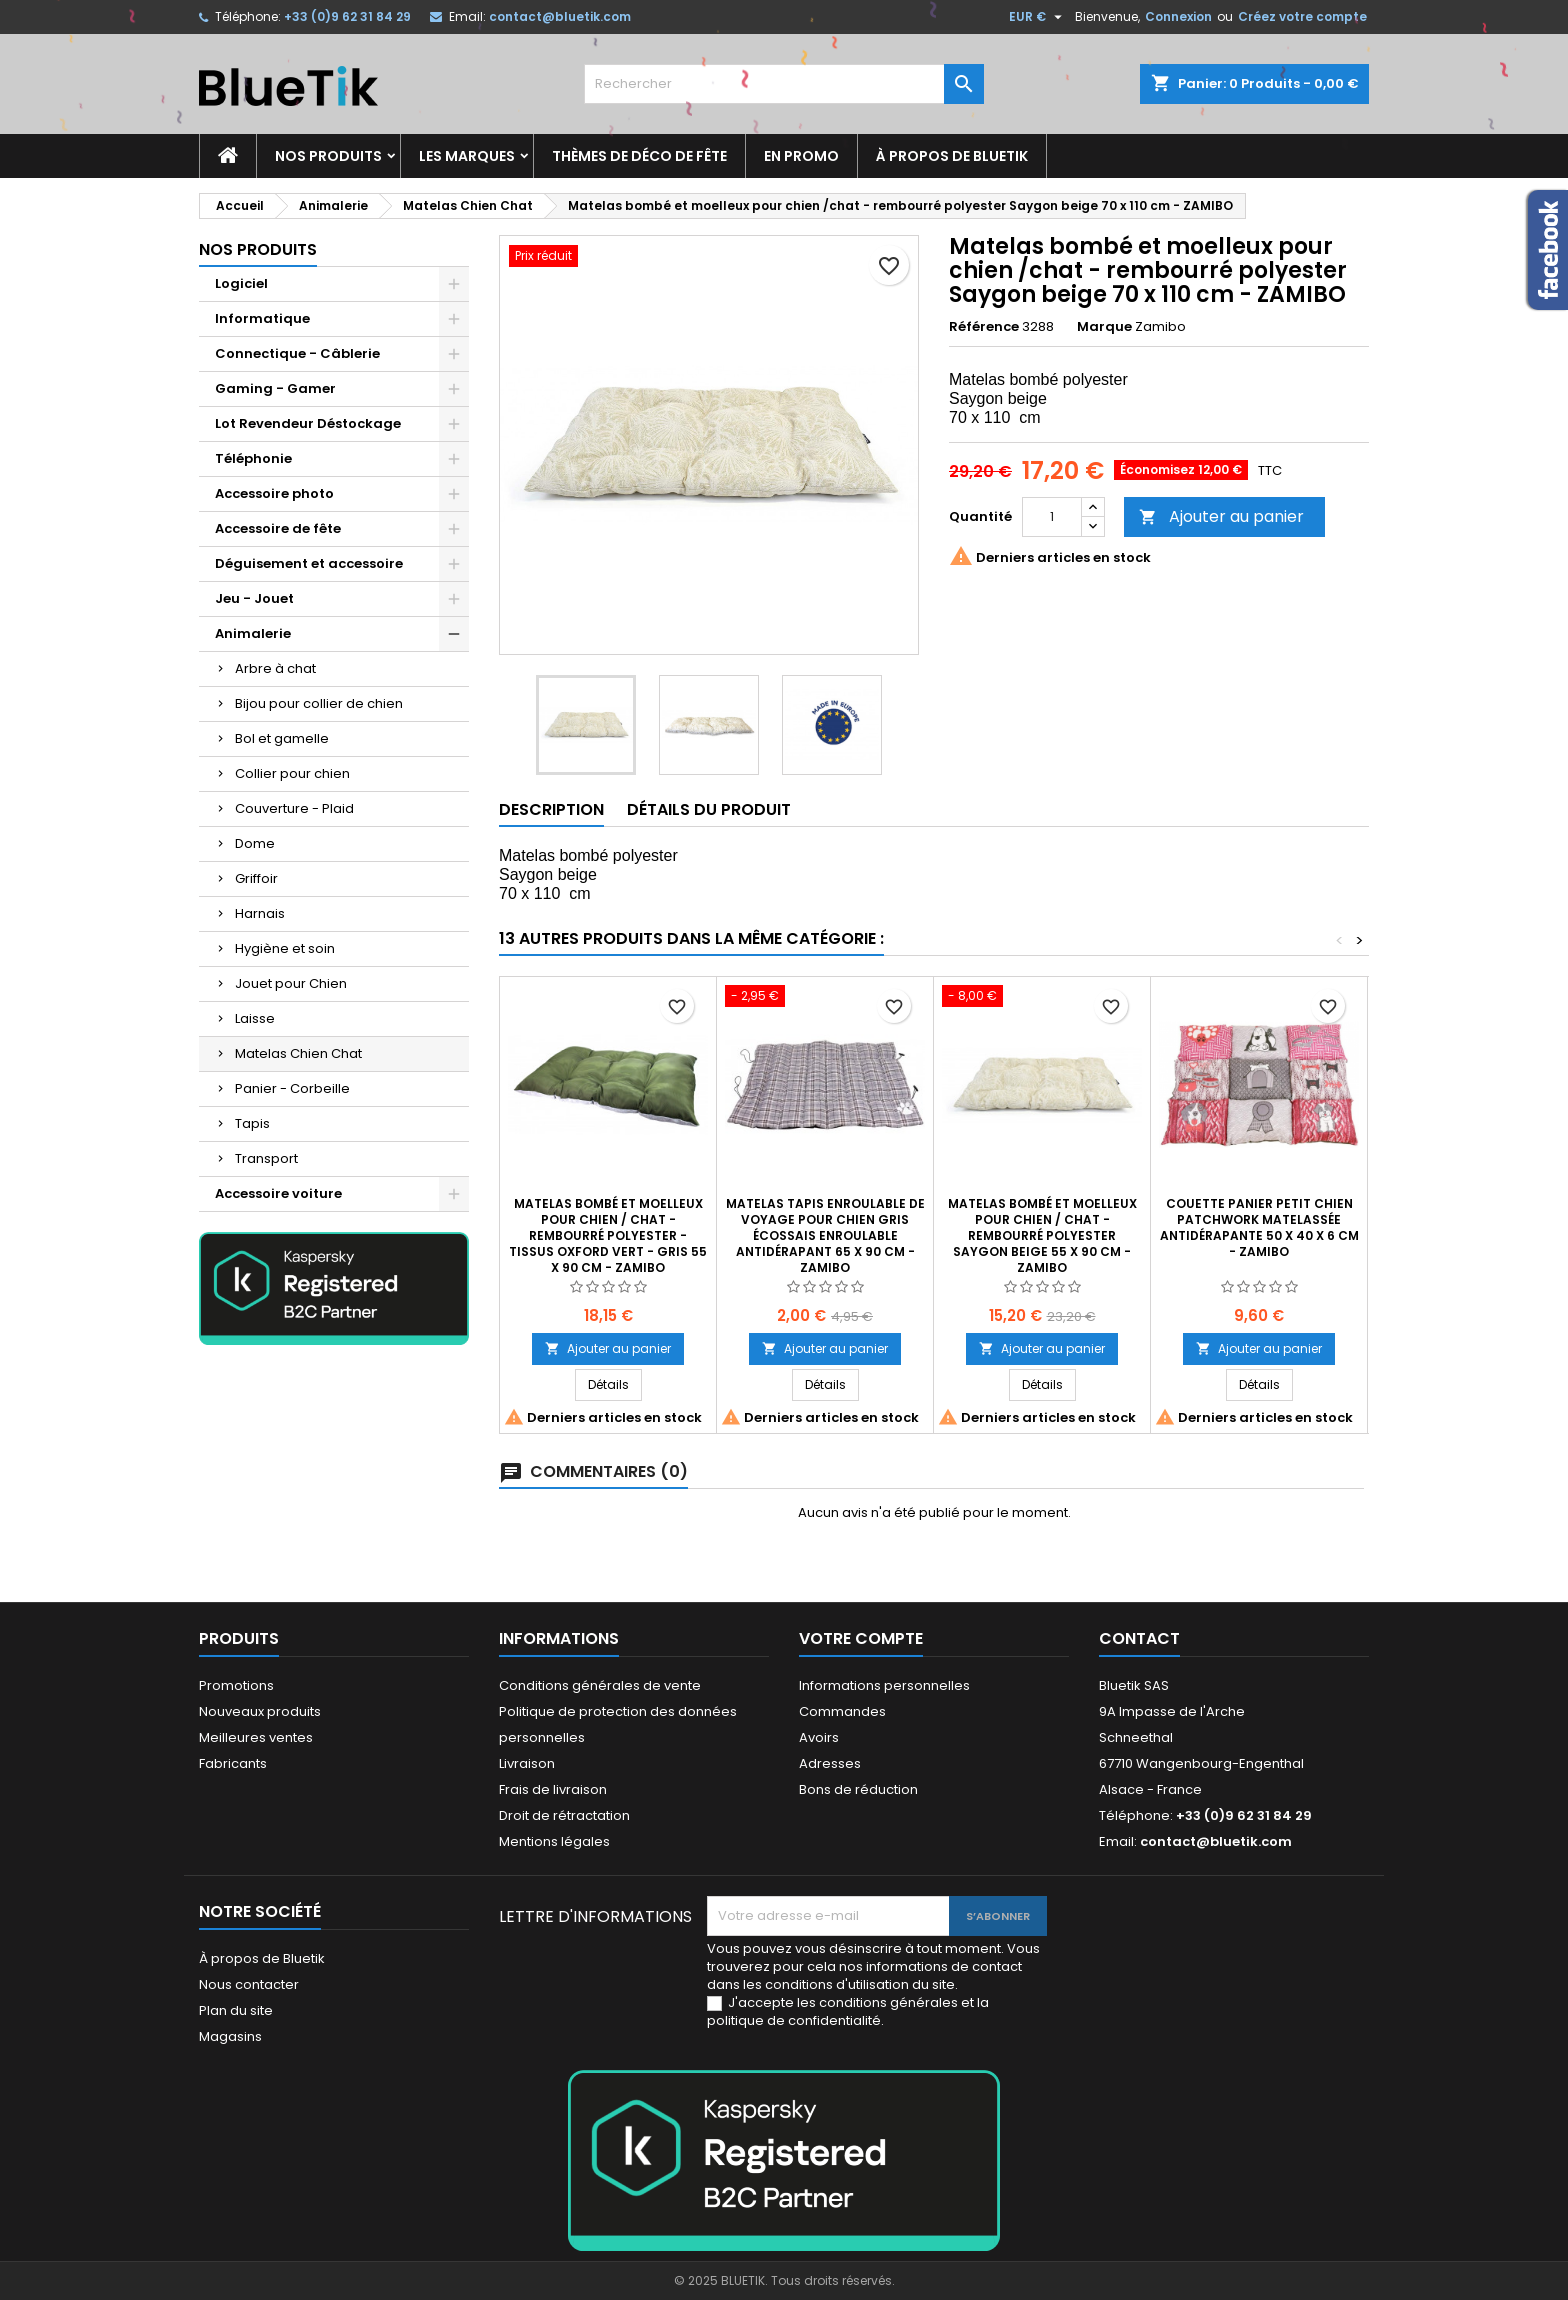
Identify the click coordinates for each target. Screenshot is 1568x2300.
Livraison (527, 1763)
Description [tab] (551, 809)
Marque (1104, 327)
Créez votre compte (1302, 16)
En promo (801, 156)
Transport (266, 1158)
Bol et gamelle (282, 738)
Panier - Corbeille (292, 1088)
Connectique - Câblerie (297, 353)
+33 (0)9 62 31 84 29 (347, 16)
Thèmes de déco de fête (639, 156)
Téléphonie (253, 458)
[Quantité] (1052, 517)
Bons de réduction (858, 1789)
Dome (255, 843)
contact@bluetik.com (560, 16)
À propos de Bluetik (952, 156)
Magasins (230, 2036)
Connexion (1178, 16)
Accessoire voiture (278, 1193)
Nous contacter (249, 1984)
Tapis (252, 1123)
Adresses (830, 1763)
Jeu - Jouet (254, 598)
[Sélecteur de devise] (1038, 17)
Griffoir (256, 878)
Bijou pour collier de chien (319, 703)
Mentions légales (554, 1841)
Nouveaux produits (260, 1711)
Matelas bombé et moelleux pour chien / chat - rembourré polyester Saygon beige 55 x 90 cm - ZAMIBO (1042, 1235)
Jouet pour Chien (291, 983)
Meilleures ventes (256, 1737)
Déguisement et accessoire (309, 563)
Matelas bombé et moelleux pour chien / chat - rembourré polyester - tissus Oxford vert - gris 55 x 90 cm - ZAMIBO (608, 1235)
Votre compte (861, 1638)
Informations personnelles (884, 1685)
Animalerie (253, 633)
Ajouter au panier (1221, 516)
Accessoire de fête (278, 528)
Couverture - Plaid (294, 808)
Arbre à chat (275, 668)
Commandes (842, 1711)
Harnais (260, 913)
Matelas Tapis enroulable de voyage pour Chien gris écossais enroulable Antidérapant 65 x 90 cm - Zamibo (825, 1235)
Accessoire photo (274, 493)
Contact (1139, 1638)
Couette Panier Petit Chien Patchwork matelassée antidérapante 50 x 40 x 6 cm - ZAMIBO (1259, 1227)
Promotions (236, 1685)
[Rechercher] (784, 84)
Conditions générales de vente (600, 1685)
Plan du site (236, 2010)
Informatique (262, 318)
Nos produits (328, 156)
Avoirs (819, 1737)
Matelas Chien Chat (298, 1053)
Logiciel (241, 283)
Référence (984, 327)
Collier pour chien (292, 773)
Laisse (255, 1018)
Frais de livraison (553, 1789)
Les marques (467, 156)
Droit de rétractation (564, 1815)
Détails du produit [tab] (709, 809)
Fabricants (233, 1763)
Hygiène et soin (285, 948)
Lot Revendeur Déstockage (308, 423)
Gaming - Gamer (275, 388)
